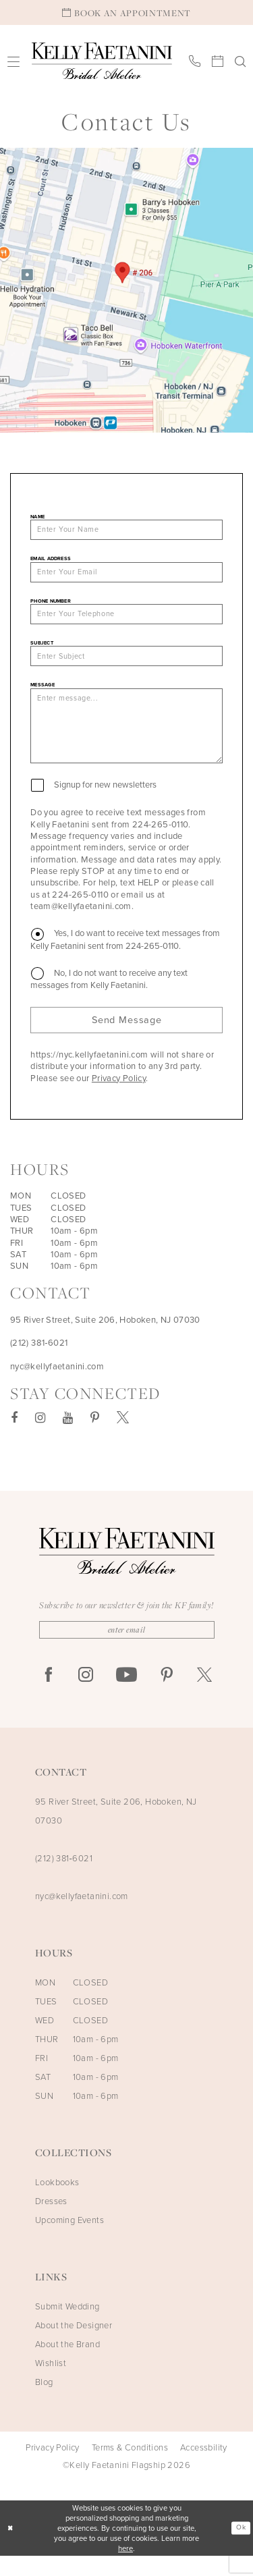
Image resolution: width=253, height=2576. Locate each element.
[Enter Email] (127, 1649)
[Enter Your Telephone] (126, 619)
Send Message (126, 1037)
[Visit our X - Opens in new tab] (123, 1436)
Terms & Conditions (130, 2467)
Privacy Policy (119, 1096)
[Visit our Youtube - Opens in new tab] (68, 1436)
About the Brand (67, 2364)
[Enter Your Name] (126, 531)
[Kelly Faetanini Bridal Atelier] (102, 61)
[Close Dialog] (11, 2548)
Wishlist (50, 2383)
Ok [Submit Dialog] (239, 2548)
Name (37, 517)
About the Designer (73, 2345)
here (125, 2568)
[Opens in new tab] (126, 290)
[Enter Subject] (126, 663)
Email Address (50, 560)
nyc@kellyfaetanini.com (81, 1916)
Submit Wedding (67, 2326)
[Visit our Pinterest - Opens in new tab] (95, 1436)
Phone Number (50, 604)
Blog (44, 2402)
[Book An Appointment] (126, 12)
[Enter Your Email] (126, 575)
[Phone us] (195, 61)
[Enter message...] (126, 737)
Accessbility (203, 2467)
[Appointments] (217, 61)
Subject (41, 649)
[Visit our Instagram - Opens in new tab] (40, 1436)
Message (42, 693)
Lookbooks (57, 2202)
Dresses (51, 2221)
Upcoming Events (69, 2240)
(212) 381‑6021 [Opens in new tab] (39, 1361)
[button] (14, 61)
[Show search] (240, 61)
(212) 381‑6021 (63, 1878)
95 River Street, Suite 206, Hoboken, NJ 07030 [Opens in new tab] (105, 1338)
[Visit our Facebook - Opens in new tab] (14, 1436)
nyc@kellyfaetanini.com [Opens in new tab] (57, 1384)
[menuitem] (14, 61)
